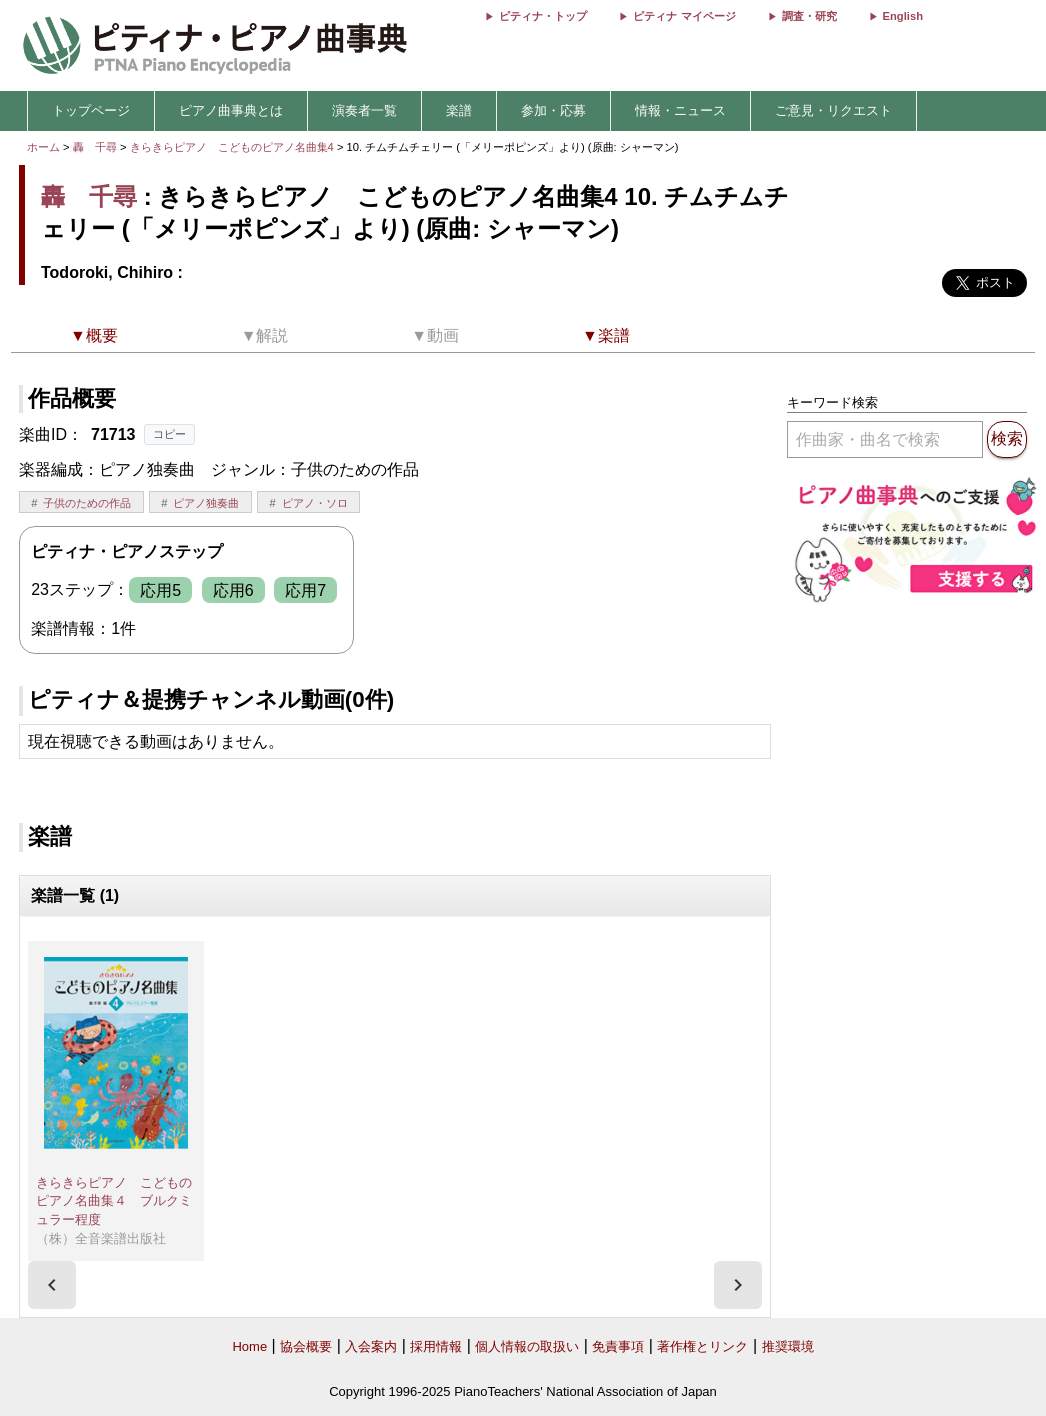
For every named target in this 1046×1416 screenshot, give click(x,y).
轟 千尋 (95, 147)
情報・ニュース (680, 110)
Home (249, 1346)
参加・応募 (553, 110)
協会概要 (306, 1346)
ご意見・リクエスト (833, 110)
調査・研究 (809, 16)
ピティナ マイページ (684, 16)
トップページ (91, 110)
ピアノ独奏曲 (206, 503)
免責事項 (618, 1346)
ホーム (43, 147)
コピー (169, 434)
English (903, 16)
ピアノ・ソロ (315, 503)
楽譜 (459, 110)
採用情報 (436, 1346)
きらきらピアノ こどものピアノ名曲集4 (233, 147)
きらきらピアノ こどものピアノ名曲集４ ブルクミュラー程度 (114, 1201)
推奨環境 (788, 1346)
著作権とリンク (702, 1346)
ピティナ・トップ (543, 16)
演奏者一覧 (364, 110)
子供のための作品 (87, 503)
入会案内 (371, 1346)
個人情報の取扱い (527, 1346)
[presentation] (52, 1285)
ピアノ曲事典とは (231, 110)
